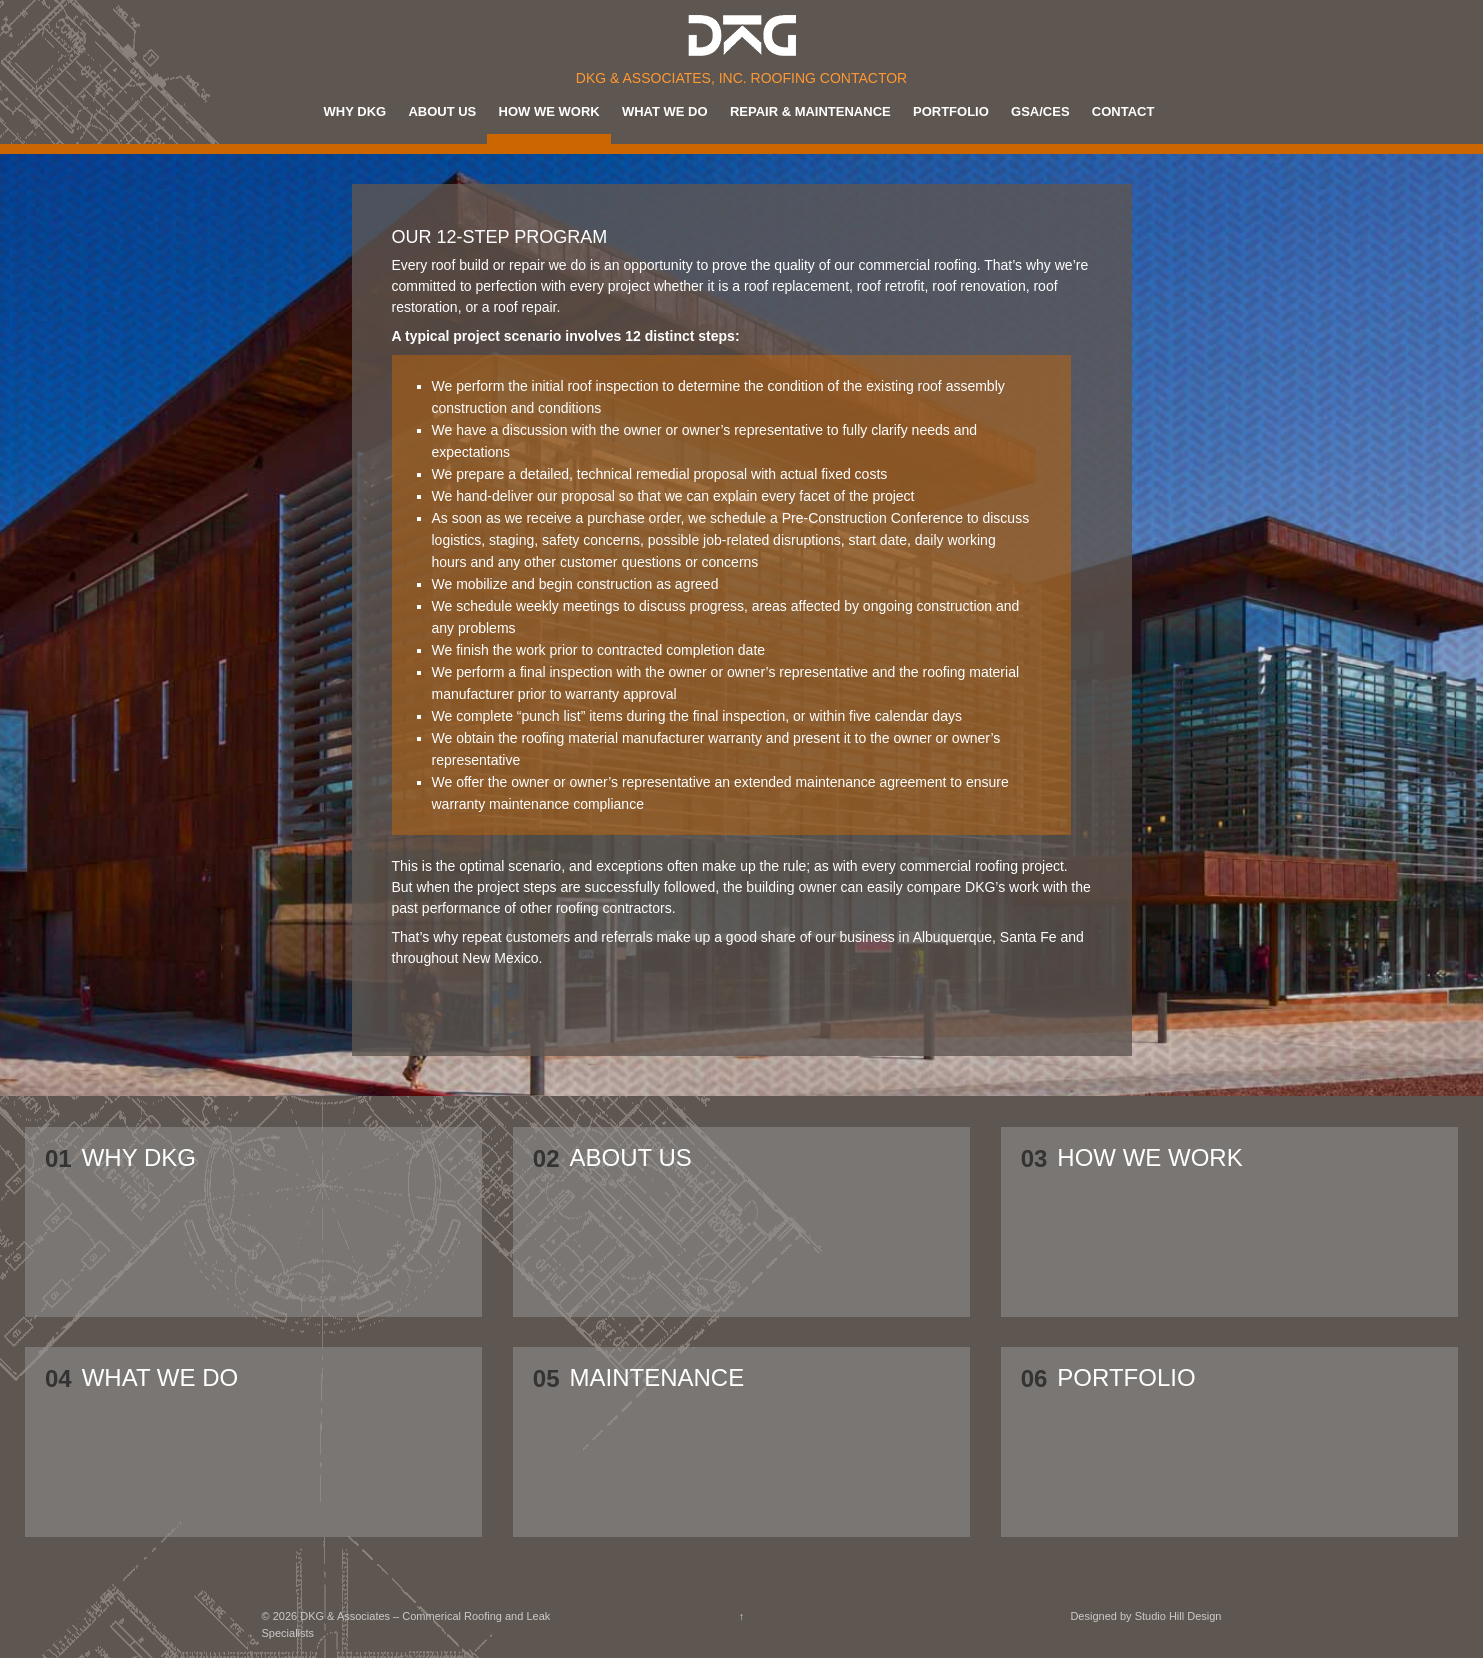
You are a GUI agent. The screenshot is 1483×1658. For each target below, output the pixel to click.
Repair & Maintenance (810, 111)
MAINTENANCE (657, 1379)
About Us (442, 111)
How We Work (549, 111)
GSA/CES (1040, 111)
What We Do (665, 111)
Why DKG (355, 111)
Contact (1123, 111)
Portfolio (951, 111)
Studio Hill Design (1178, 1616)
